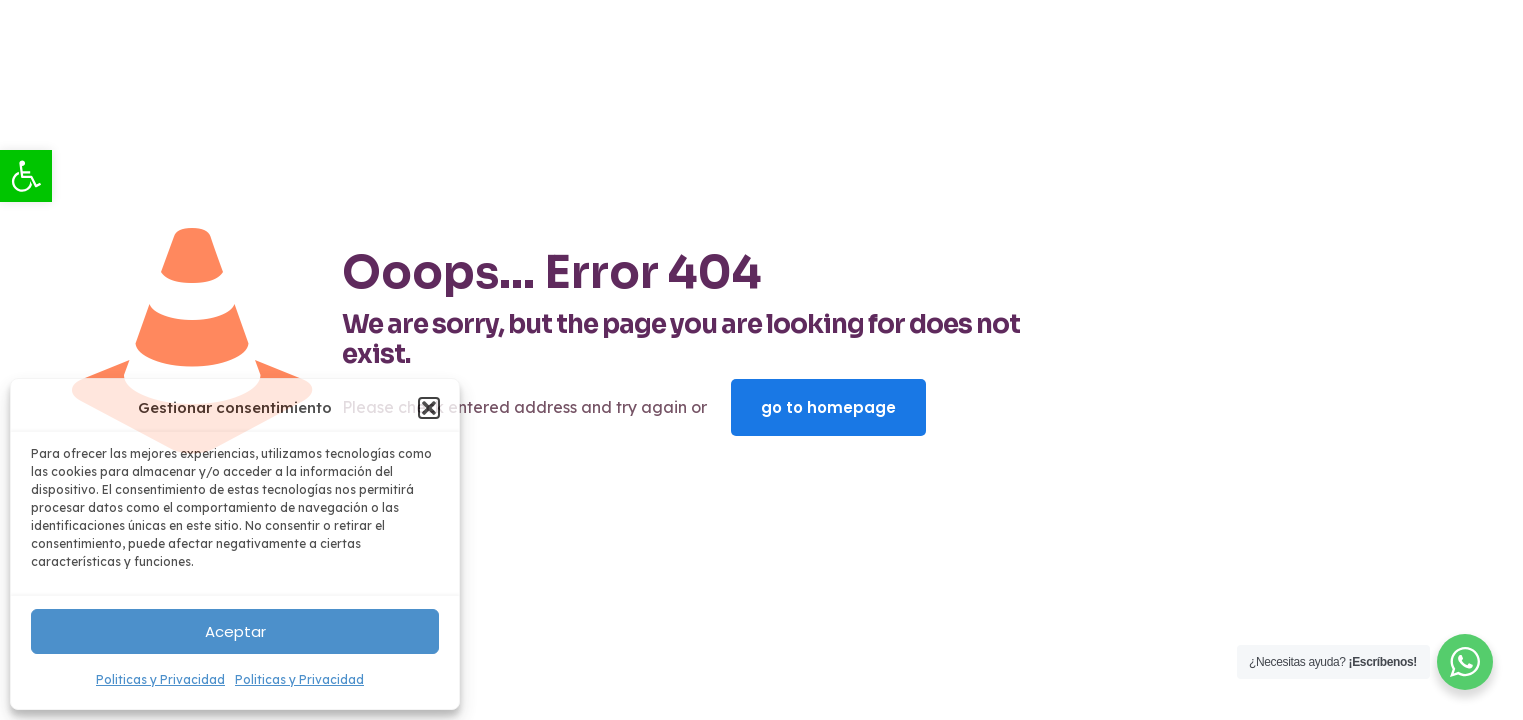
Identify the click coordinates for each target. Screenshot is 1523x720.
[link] (26, 176)
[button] (429, 408)
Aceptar (235, 631)
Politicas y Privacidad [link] (160, 679)
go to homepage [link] (828, 407)
